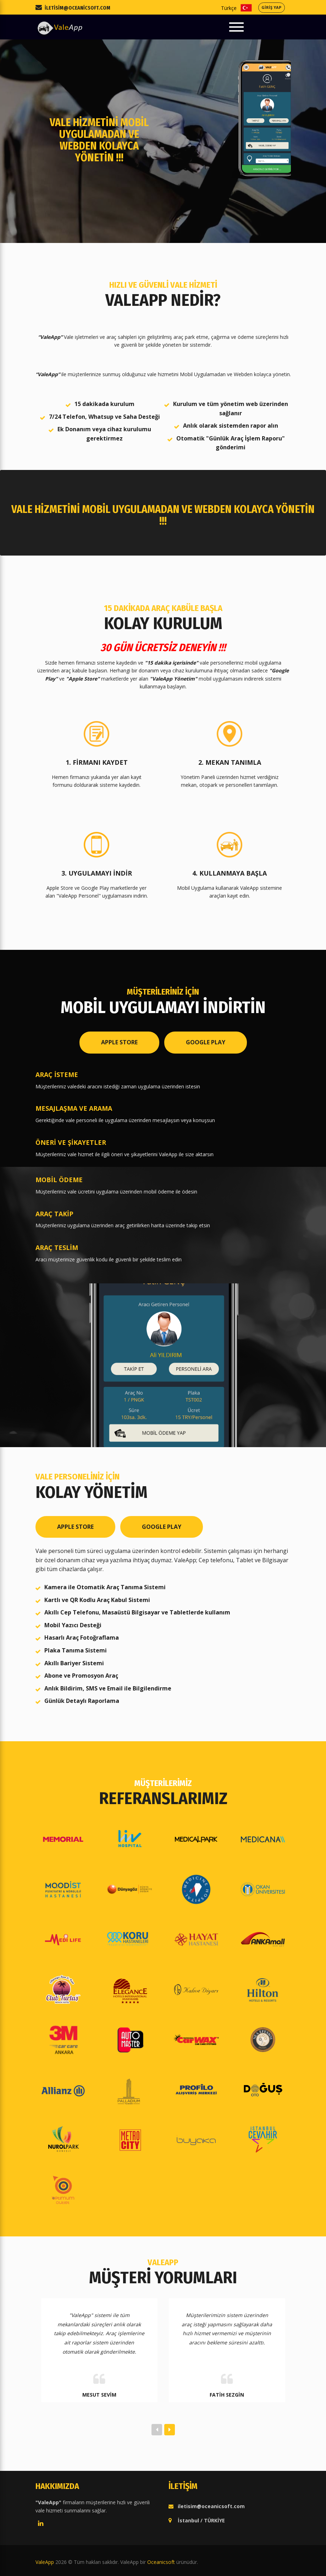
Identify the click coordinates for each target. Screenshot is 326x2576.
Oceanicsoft (161, 2562)
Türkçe (246, 7)
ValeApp (44, 2562)
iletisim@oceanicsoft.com (77, 8)
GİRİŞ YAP (271, 7)
